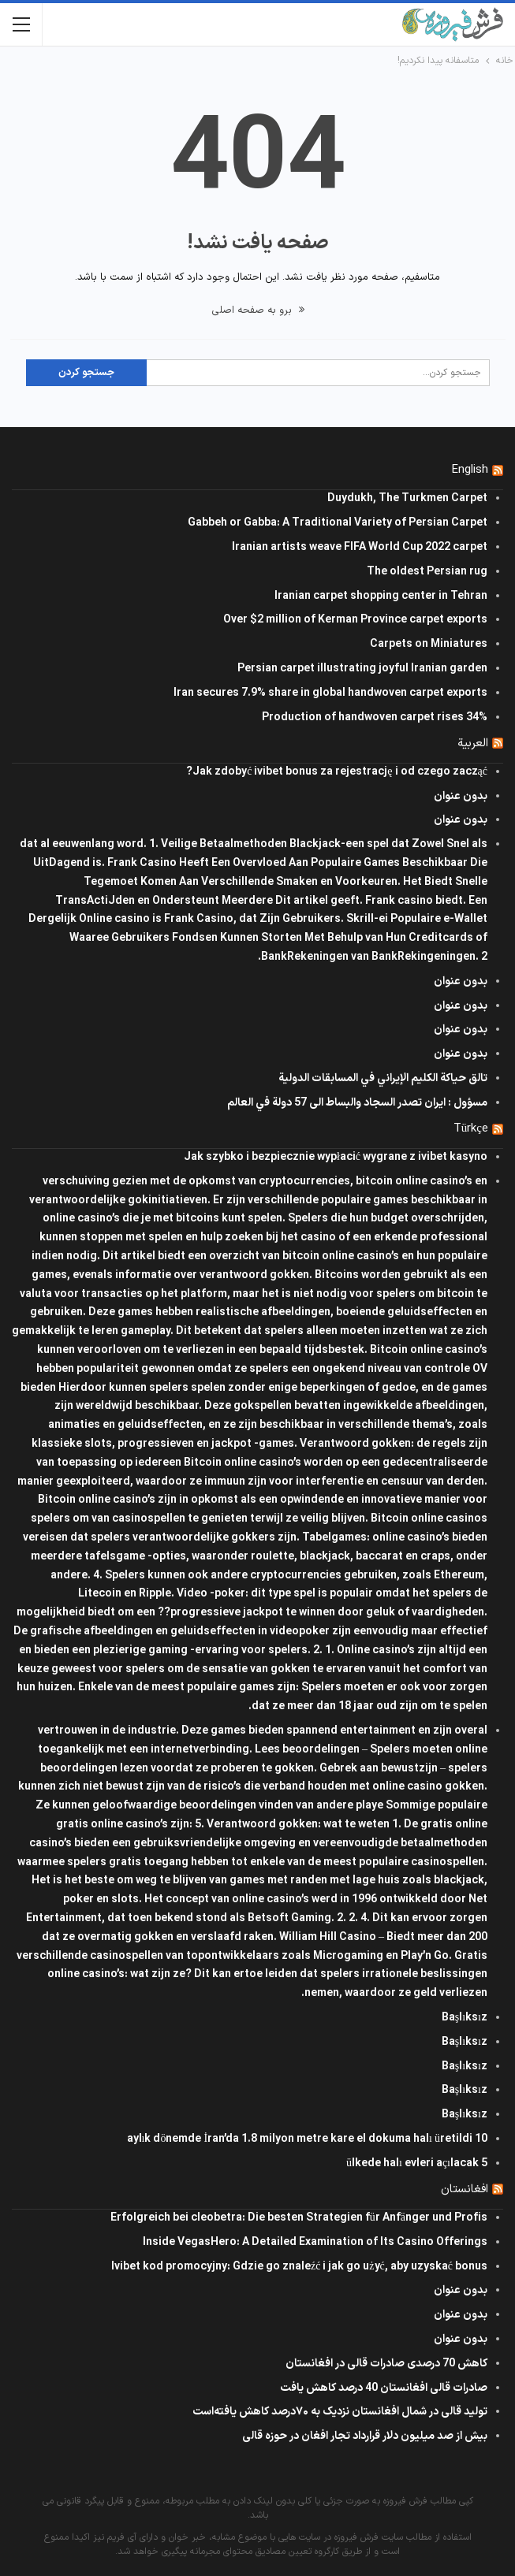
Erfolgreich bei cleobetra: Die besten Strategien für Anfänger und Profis (298, 2218)
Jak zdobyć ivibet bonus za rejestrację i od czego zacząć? (336, 772)
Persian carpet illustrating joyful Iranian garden (362, 668)
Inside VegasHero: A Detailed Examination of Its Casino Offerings (315, 2242)
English (469, 470)
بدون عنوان (460, 796)
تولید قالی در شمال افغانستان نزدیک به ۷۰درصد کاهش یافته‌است (339, 2411)
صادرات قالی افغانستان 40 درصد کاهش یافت (383, 2388)
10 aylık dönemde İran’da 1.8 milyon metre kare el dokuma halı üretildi (307, 2139)
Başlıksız (464, 2017)
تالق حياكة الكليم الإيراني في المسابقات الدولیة (382, 1078)
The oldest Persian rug (427, 571)
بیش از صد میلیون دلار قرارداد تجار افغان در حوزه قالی (364, 2436)
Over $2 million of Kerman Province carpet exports (355, 619)
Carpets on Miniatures (428, 644)
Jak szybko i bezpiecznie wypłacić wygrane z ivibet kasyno (335, 1157)
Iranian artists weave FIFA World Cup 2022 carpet (359, 547)
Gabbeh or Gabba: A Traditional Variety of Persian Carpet (337, 523)
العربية (472, 743)
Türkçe (470, 1129)
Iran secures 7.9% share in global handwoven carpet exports (330, 693)
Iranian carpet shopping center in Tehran (380, 596)
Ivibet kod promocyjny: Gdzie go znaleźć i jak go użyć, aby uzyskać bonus (299, 2266)
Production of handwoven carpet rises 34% (374, 717)
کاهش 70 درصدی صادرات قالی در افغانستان (386, 2363)
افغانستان (464, 2189)
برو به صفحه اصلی (257, 310)
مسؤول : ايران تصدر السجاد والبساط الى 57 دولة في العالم (357, 1103)
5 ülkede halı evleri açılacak (416, 2163)
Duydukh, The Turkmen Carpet (407, 498)
